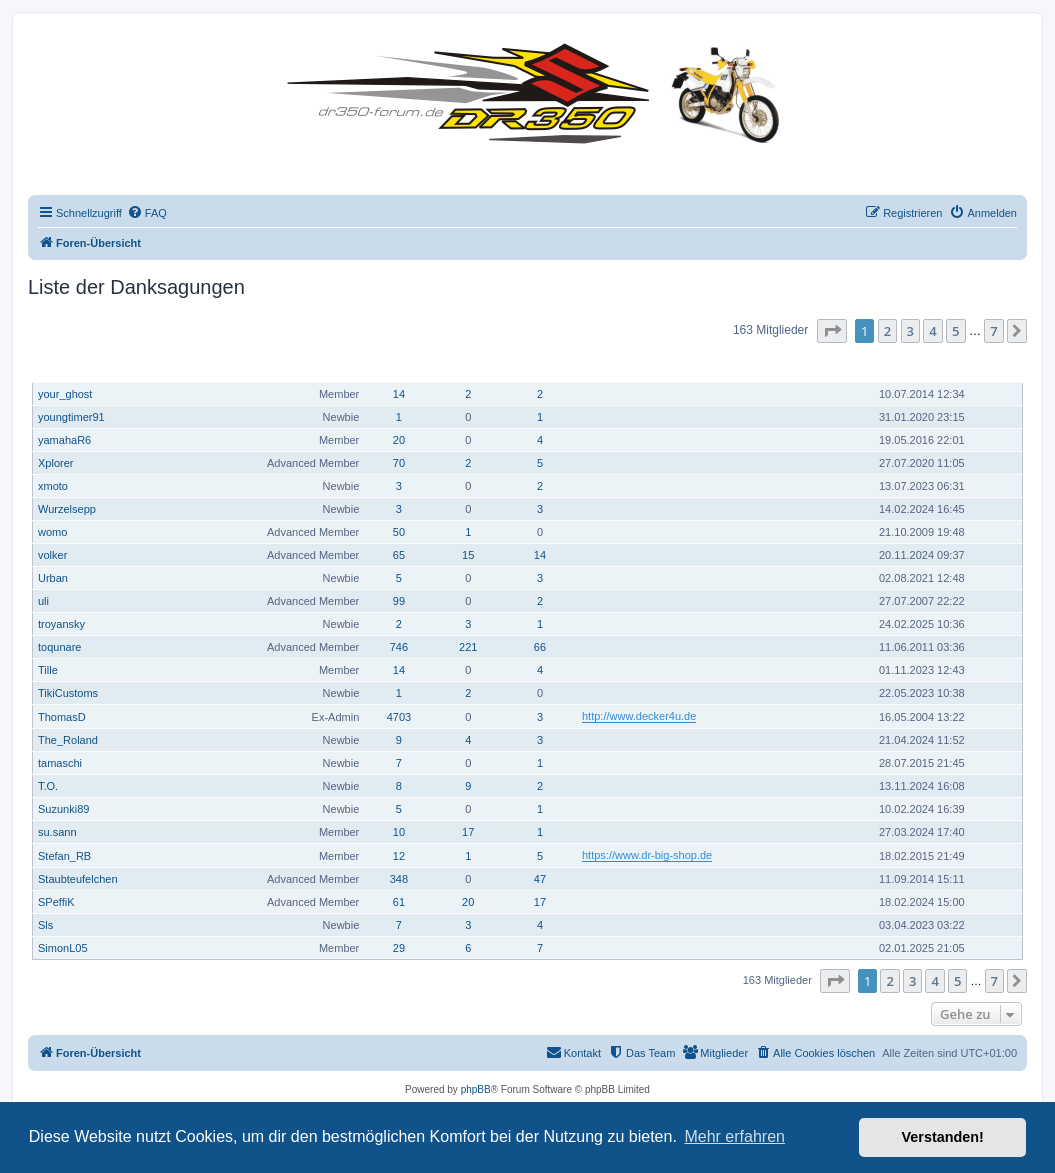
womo (52, 532)
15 (468, 555)
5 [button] (955, 331)
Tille (48, 670)
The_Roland (68, 740)
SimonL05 (63, 948)
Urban (53, 578)
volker (52, 555)
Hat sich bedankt (469, 365)
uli (43, 601)
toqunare (59, 647)
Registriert (910, 365)
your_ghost (65, 394)
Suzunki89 (63, 809)
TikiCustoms (68, 693)
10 (399, 832)
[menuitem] (147, 213)
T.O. (48, 786)
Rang (349, 365)
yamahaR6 (64, 440)
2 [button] (887, 331)
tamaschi (60, 763)
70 (399, 463)
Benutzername (77, 365)
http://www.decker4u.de (639, 716)
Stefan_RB (64, 856)
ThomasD (62, 717)
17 (468, 832)
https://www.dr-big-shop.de (647, 855)
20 (399, 440)
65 (399, 555)
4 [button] (932, 331)
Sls (45, 925)
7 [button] (993, 331)
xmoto (53, 486)
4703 (399, 717)
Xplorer (55, 463)
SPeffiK (56, 902)
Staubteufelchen (78, 879)
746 (399, 647)
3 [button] (910, 331)
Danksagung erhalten (541, 365)
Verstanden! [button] (943, 1137)
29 (399, 948)
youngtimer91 (71, 417)
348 (399, 879)
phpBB (476, 1089)
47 (540, 879)
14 (399, 394)
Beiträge (400, 365)
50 (399, 532)
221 (468, 647)
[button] (832, 331)
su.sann (57, 832)
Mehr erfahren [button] (734, 1136)
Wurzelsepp (67, 509)
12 (399, 856)
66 (540, 647)
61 (399, 902)
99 (399, 601)
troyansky (61, 624)
